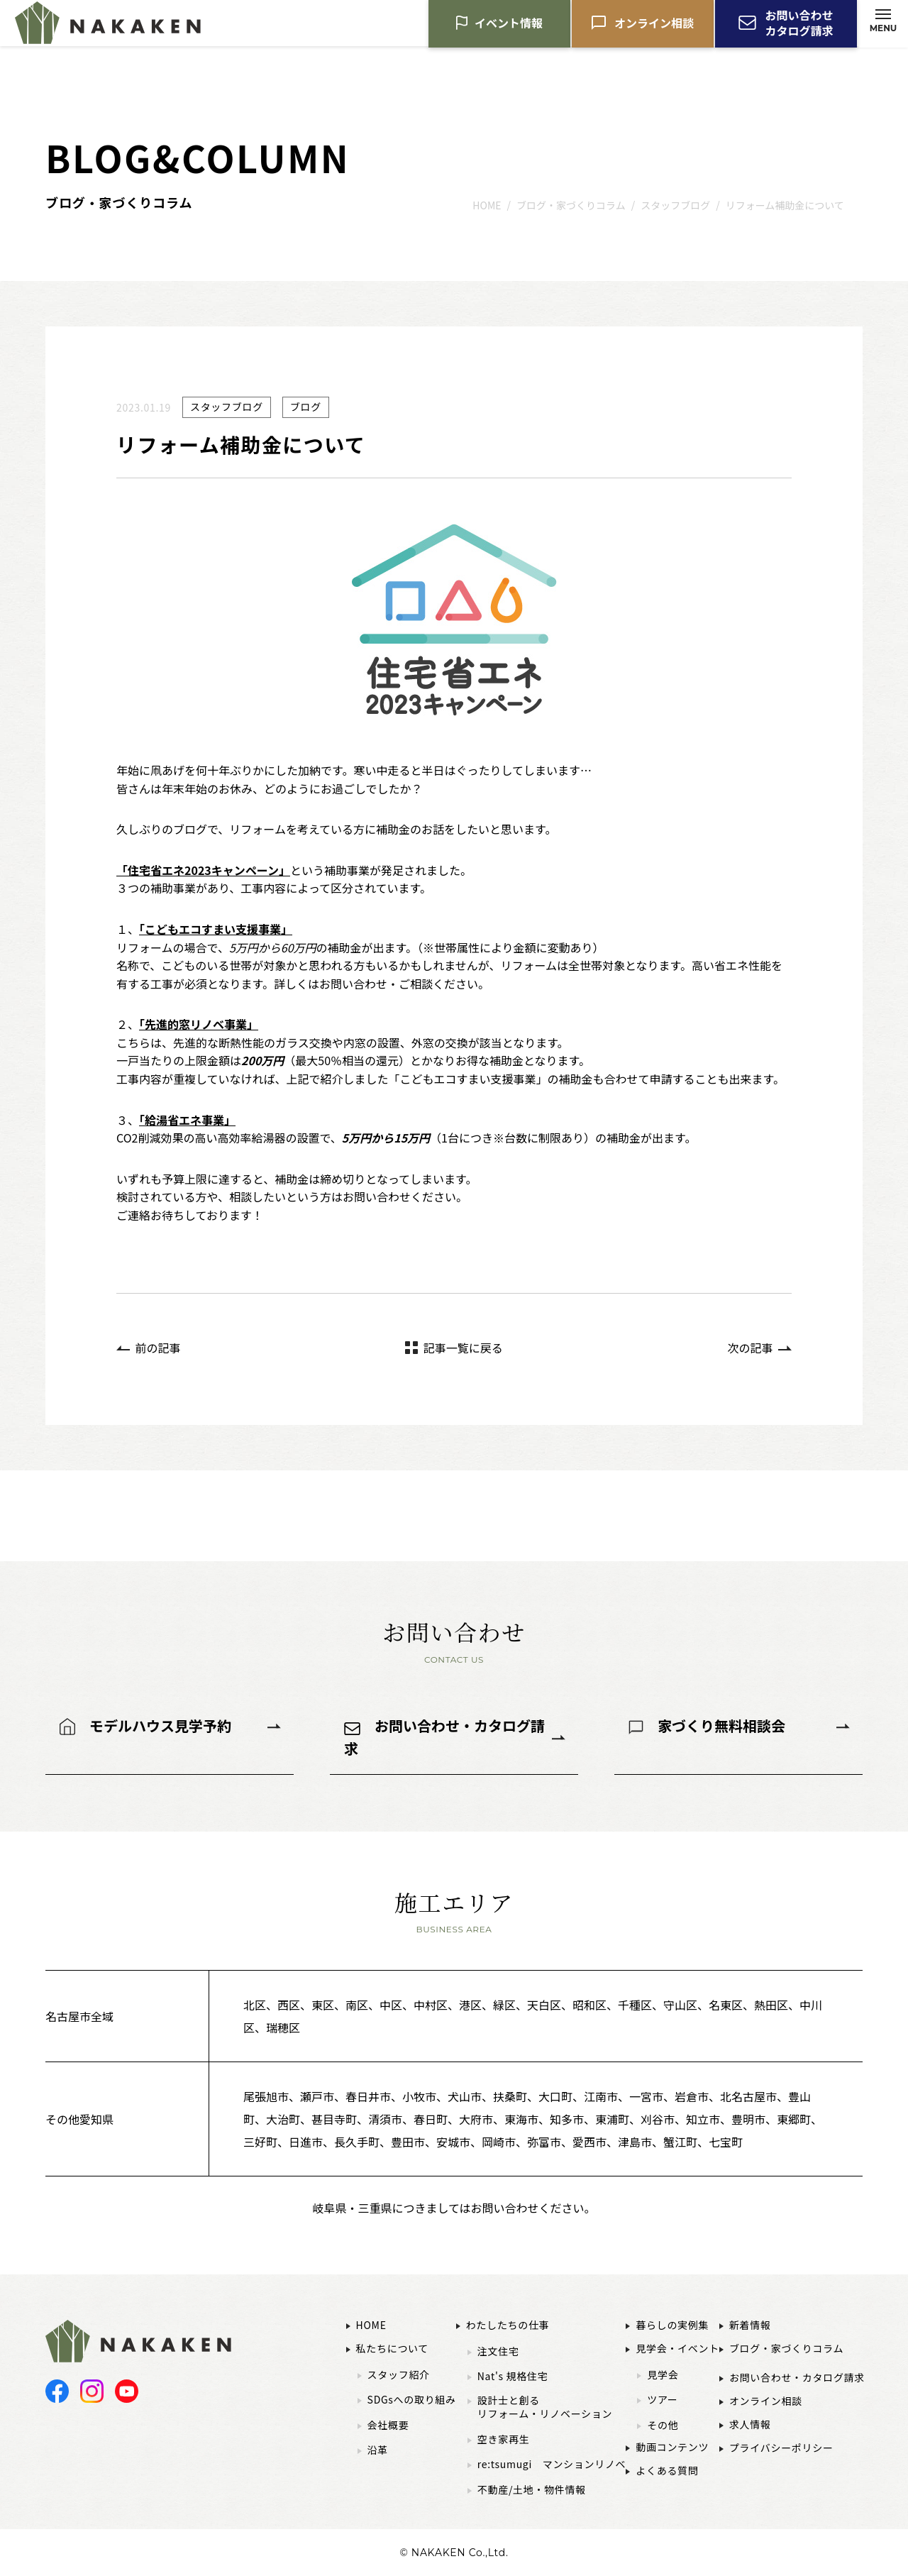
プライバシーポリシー (781, 2447)
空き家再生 (503, 2439)
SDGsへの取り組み (411, 2399)
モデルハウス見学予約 (160, 1725)
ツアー (662, 2399)
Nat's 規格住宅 (512, 2376)
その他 (662, 2425)
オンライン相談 (654, 24)
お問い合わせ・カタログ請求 (444, 1736)
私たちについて (392, 2348)
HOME (371, 2325)
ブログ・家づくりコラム (786, 2348)
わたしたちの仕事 (508, 2325)
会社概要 (388, 2425)
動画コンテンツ (672, 2447)
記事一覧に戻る (463, 1347)
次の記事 (750, 1347)
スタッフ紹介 (398, 2375)
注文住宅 (498, 2351)
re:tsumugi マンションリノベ (551, 2464)
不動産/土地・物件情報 (531, 2490)
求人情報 (750, 2424)
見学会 (662, 2375)
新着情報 (750, 2325)
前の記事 (158, 1347)
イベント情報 (509, 24)
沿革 (377, 2450)
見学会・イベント (677, 2348)
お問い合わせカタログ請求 (799, 25)
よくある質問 (667, 2470)
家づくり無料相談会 (721, 1725)
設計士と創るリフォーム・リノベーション (544, 2407)
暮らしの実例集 (672, 2325)
